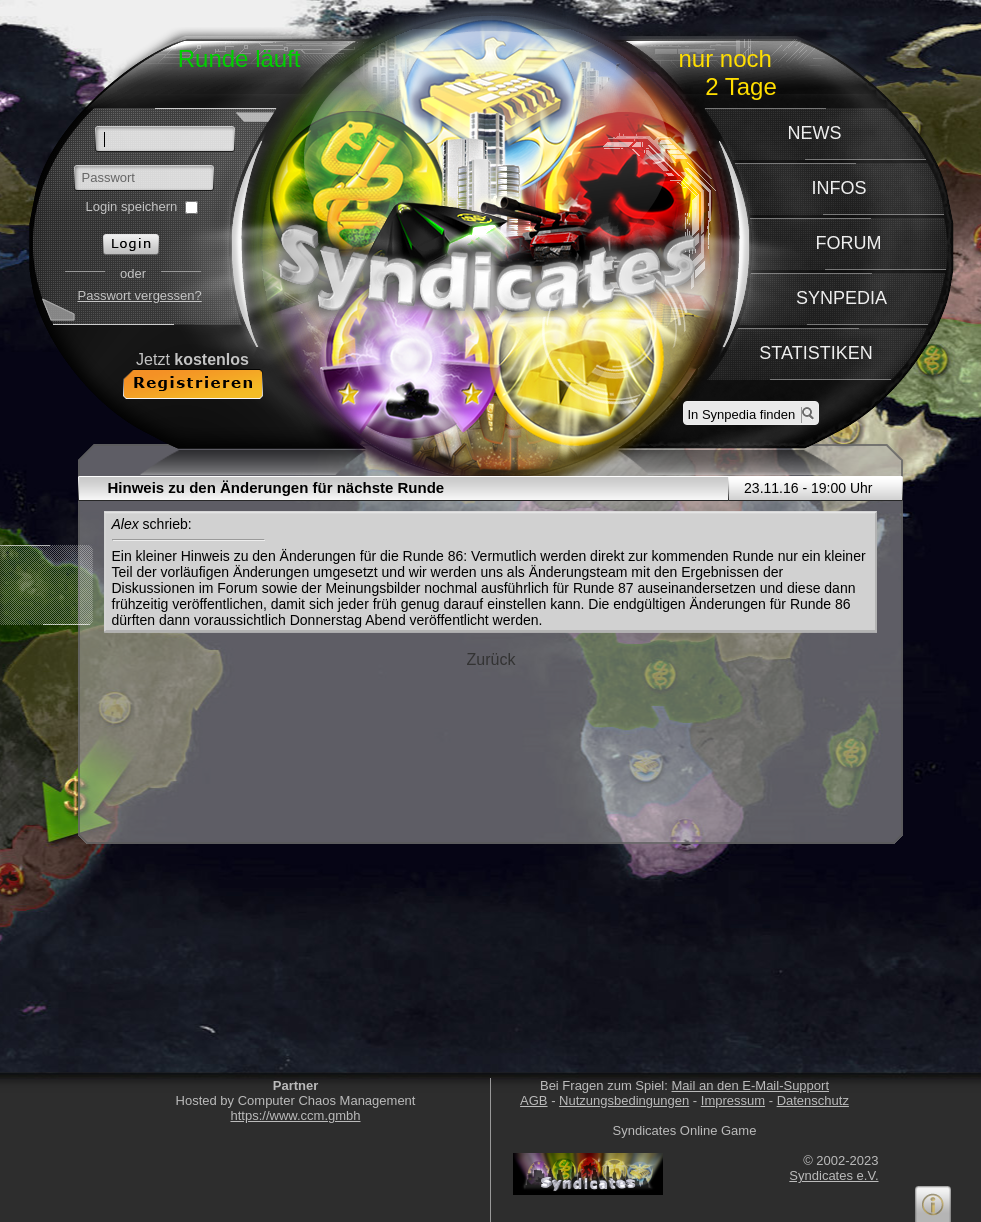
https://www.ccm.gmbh (295, 1115)
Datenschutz (813, 1100)
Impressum (733, 1100)
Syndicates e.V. (833, 1175)
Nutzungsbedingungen (624, 1100)
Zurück (491, 659)
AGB (533, 1100)
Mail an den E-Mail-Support (750, 1085)
